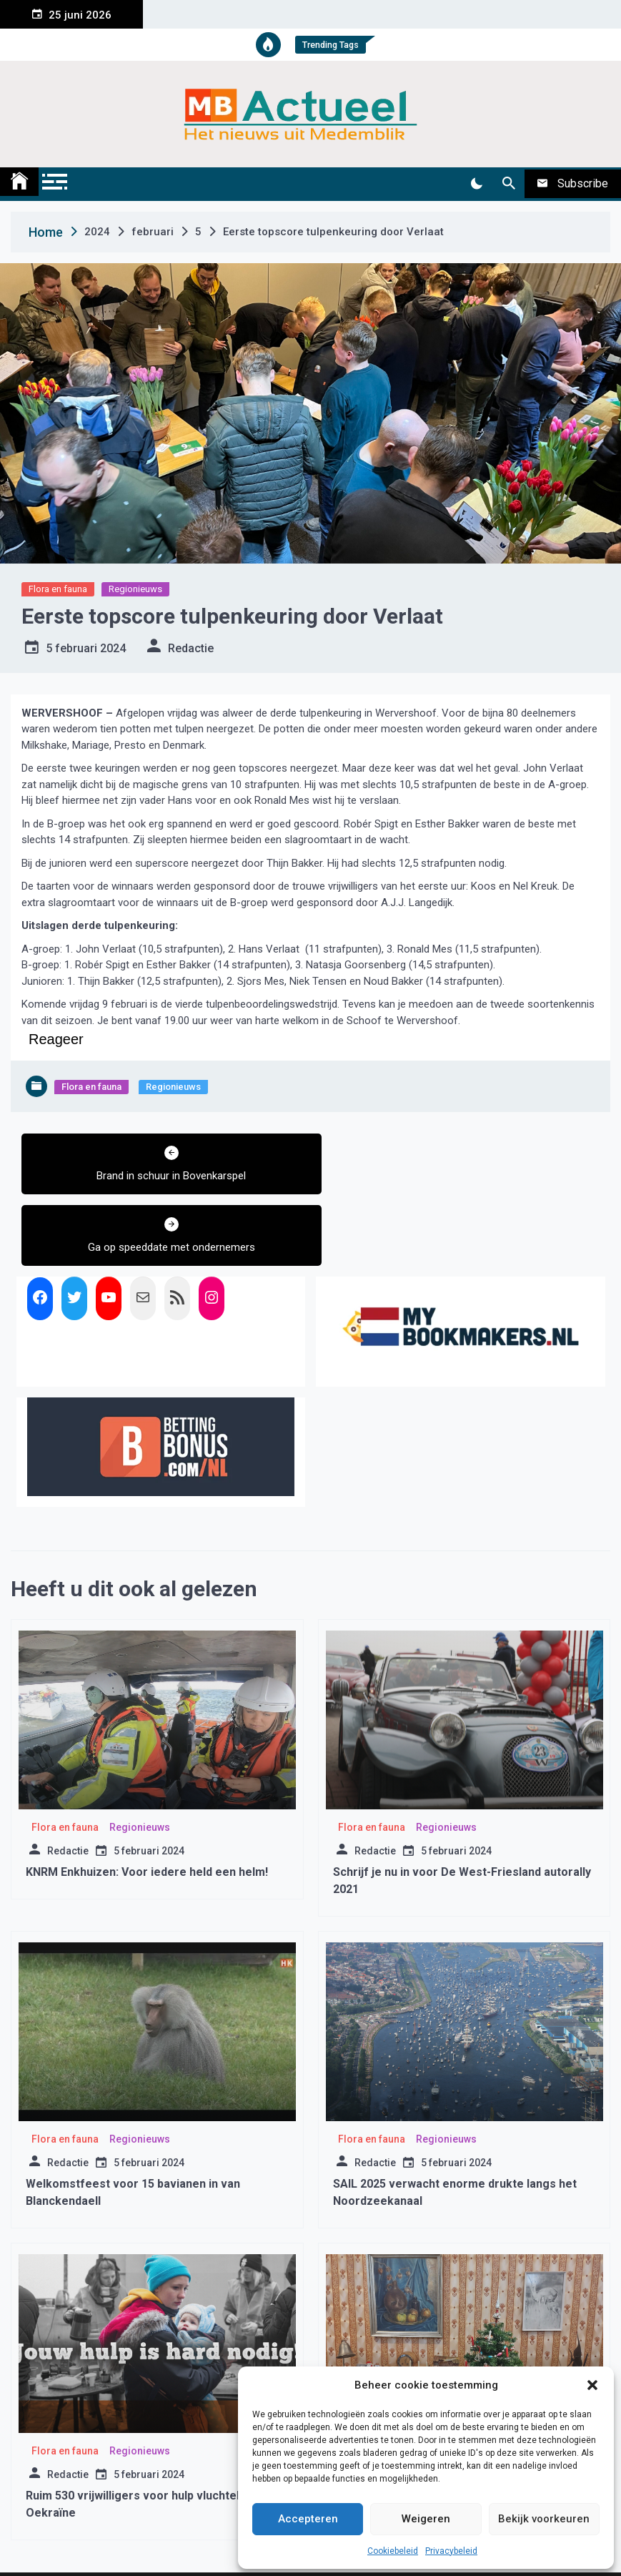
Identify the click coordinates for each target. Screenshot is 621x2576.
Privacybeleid (451, 2551)
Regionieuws (135, 589)
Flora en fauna (58, 589)
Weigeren (426, 2518)
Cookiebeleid (392, 2551)
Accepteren (308, 2518)
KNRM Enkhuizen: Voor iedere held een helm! (147, 1800)
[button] (592, 2385)
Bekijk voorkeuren (544, 2518)
